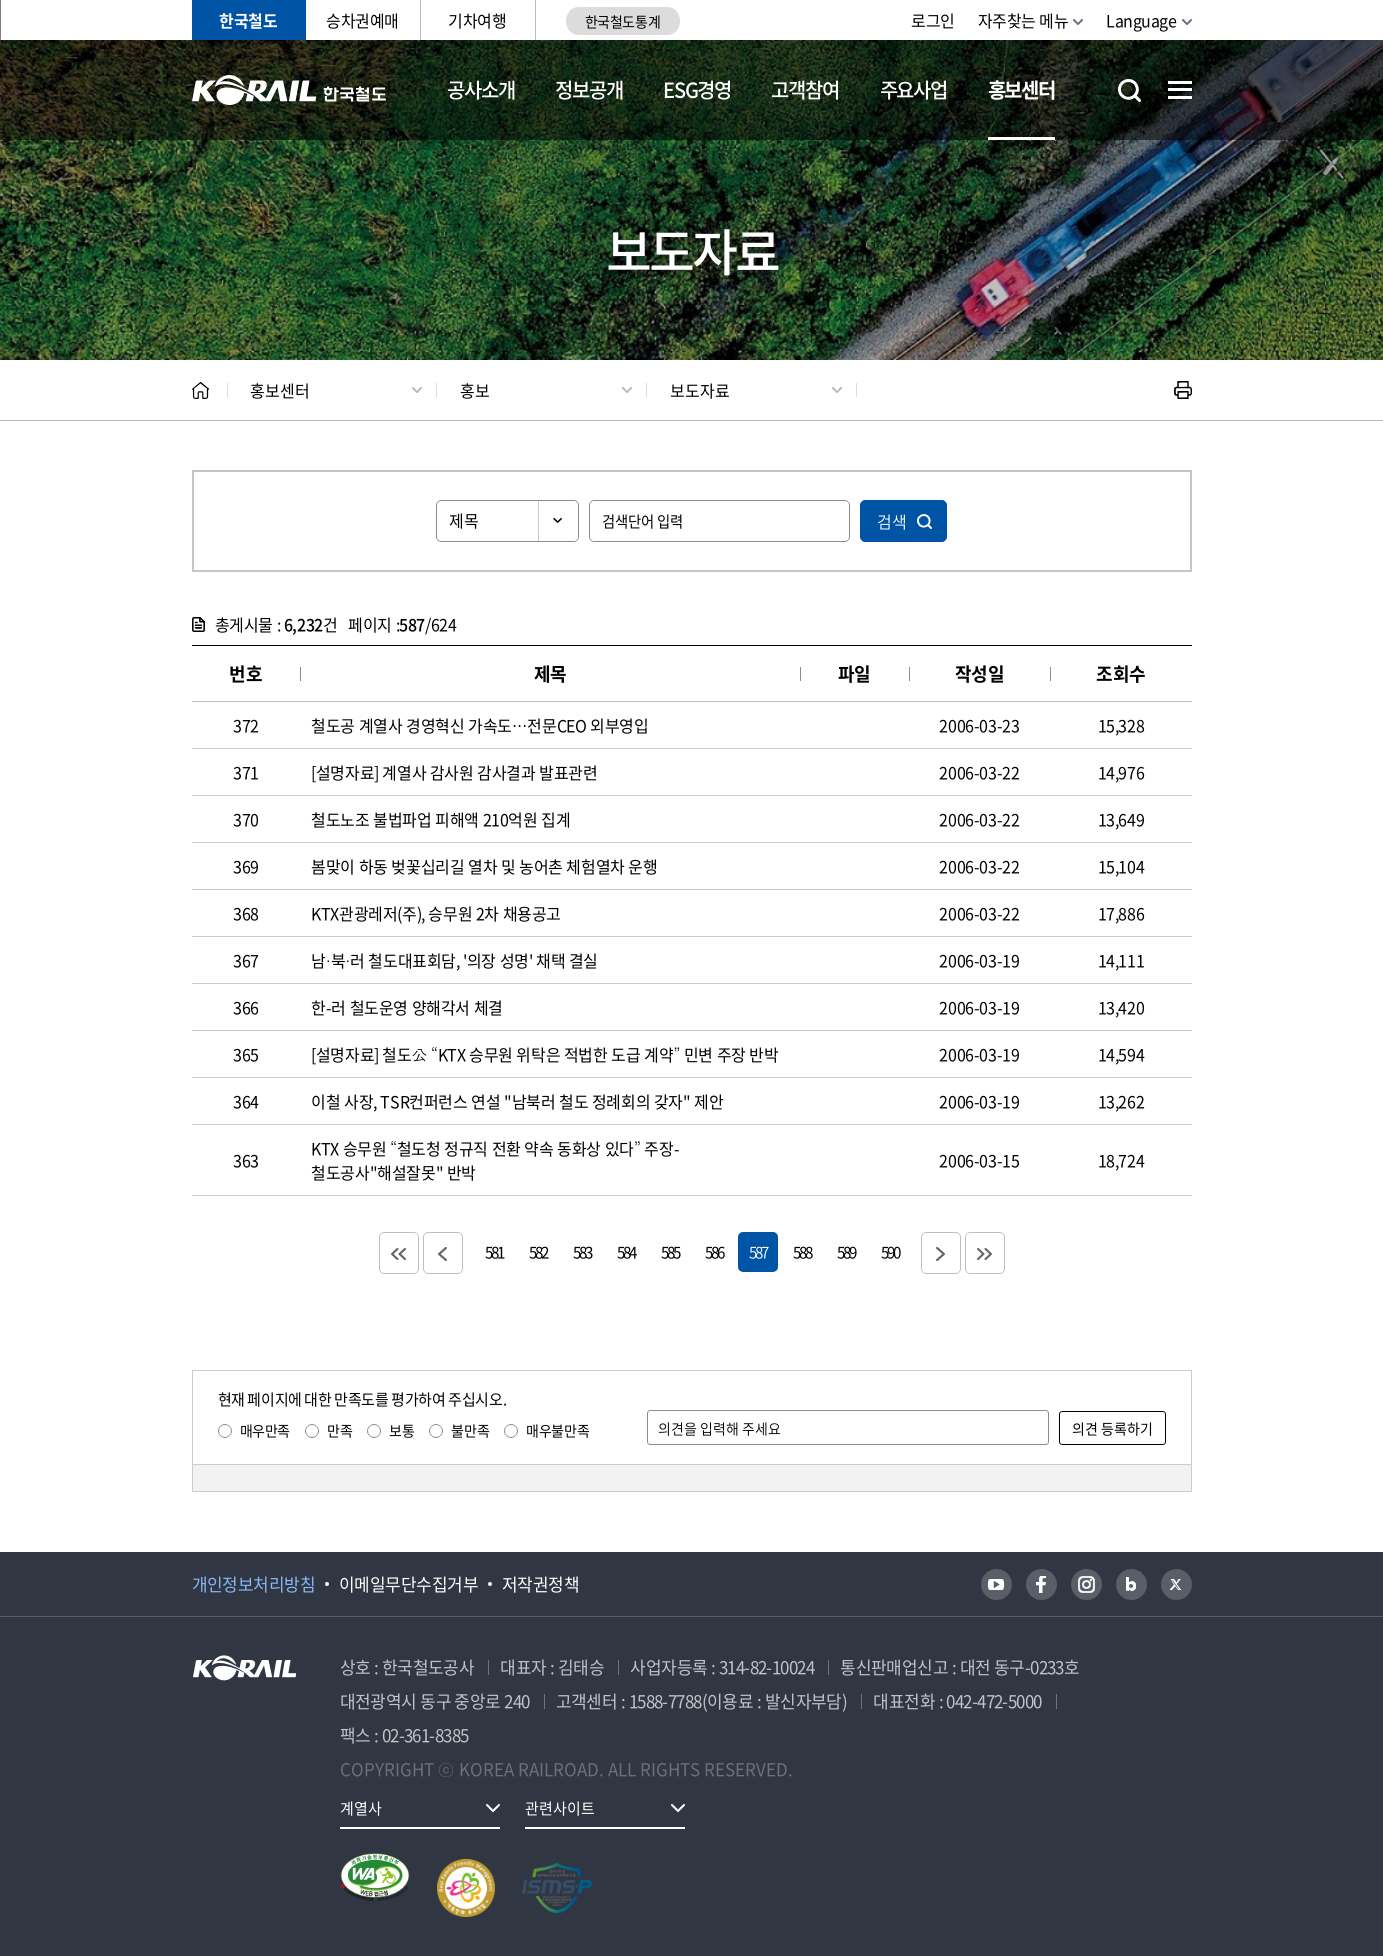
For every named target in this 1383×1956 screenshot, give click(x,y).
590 (890, 1251)
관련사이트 (560, 1808)
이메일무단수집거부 (408, 1584)
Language (1141, 20)
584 (626, 1251)
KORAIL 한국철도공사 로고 (289, 90)
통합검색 (1129, 90)
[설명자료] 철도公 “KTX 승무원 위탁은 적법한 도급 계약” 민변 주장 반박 (544, 1054)
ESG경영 (697, 89)
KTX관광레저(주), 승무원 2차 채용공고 (436, 913)
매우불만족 (557, 1430)
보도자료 (700, 390)
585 (670, 1251)
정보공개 (588, 89)
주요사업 (913, 89)
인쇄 (1183, 390)
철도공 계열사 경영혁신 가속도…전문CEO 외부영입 (479, 725)
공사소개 (480, 89)
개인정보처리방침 (254, 1584)
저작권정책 (540, 1584)
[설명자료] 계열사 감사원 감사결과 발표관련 (454, 772)
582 (538, 1251)
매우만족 (265, 1430)
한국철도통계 (622, 21)
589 (846, 1251)
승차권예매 (362, 20)
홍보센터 (1021, 89)
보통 (401, 1430)
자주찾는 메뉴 (1023, 20)
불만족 (470, 1430)
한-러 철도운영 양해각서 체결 (407, 1007)
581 (494, 1251)
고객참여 (804, 89)
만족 (339, 1430)
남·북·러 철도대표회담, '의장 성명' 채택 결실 (454, 960)
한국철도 (248, 20)
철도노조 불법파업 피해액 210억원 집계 (440, 819)
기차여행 (477, 20)
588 (802, 1251)
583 (582, 1251)
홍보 (475, 390)
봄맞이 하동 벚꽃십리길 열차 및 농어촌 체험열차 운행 (484, 866)
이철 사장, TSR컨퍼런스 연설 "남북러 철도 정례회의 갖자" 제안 (517, 1101)
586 (714, 1251)
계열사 (361, 1808)
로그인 (933, 20)
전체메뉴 (1180, 90)
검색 (892, 521)
